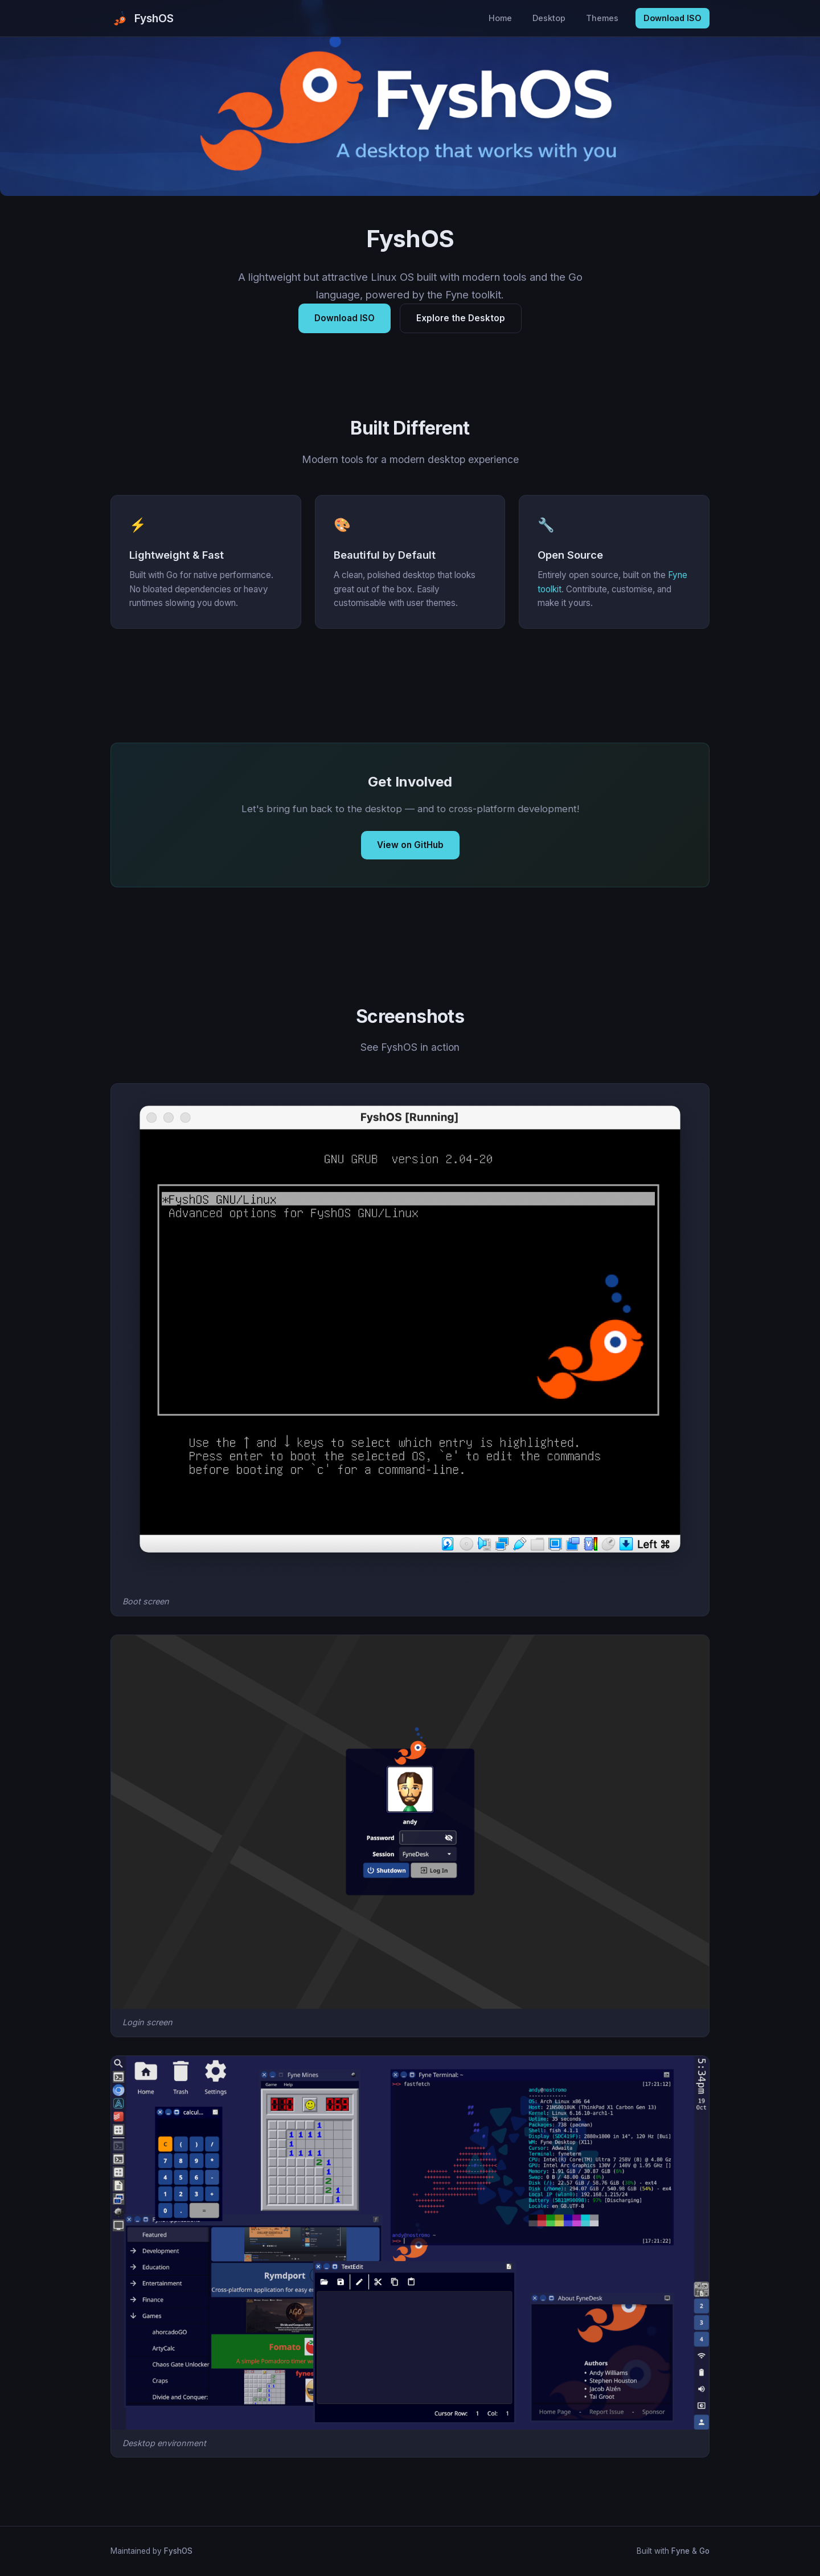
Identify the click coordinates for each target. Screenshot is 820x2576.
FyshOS (178, 2550)
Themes (602, 18)
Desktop (548, 18)
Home (500, 18)
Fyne (680, 2550)
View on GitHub (410, 844)
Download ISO (672, 18)
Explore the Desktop (460, 318)
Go (704, 2550)
